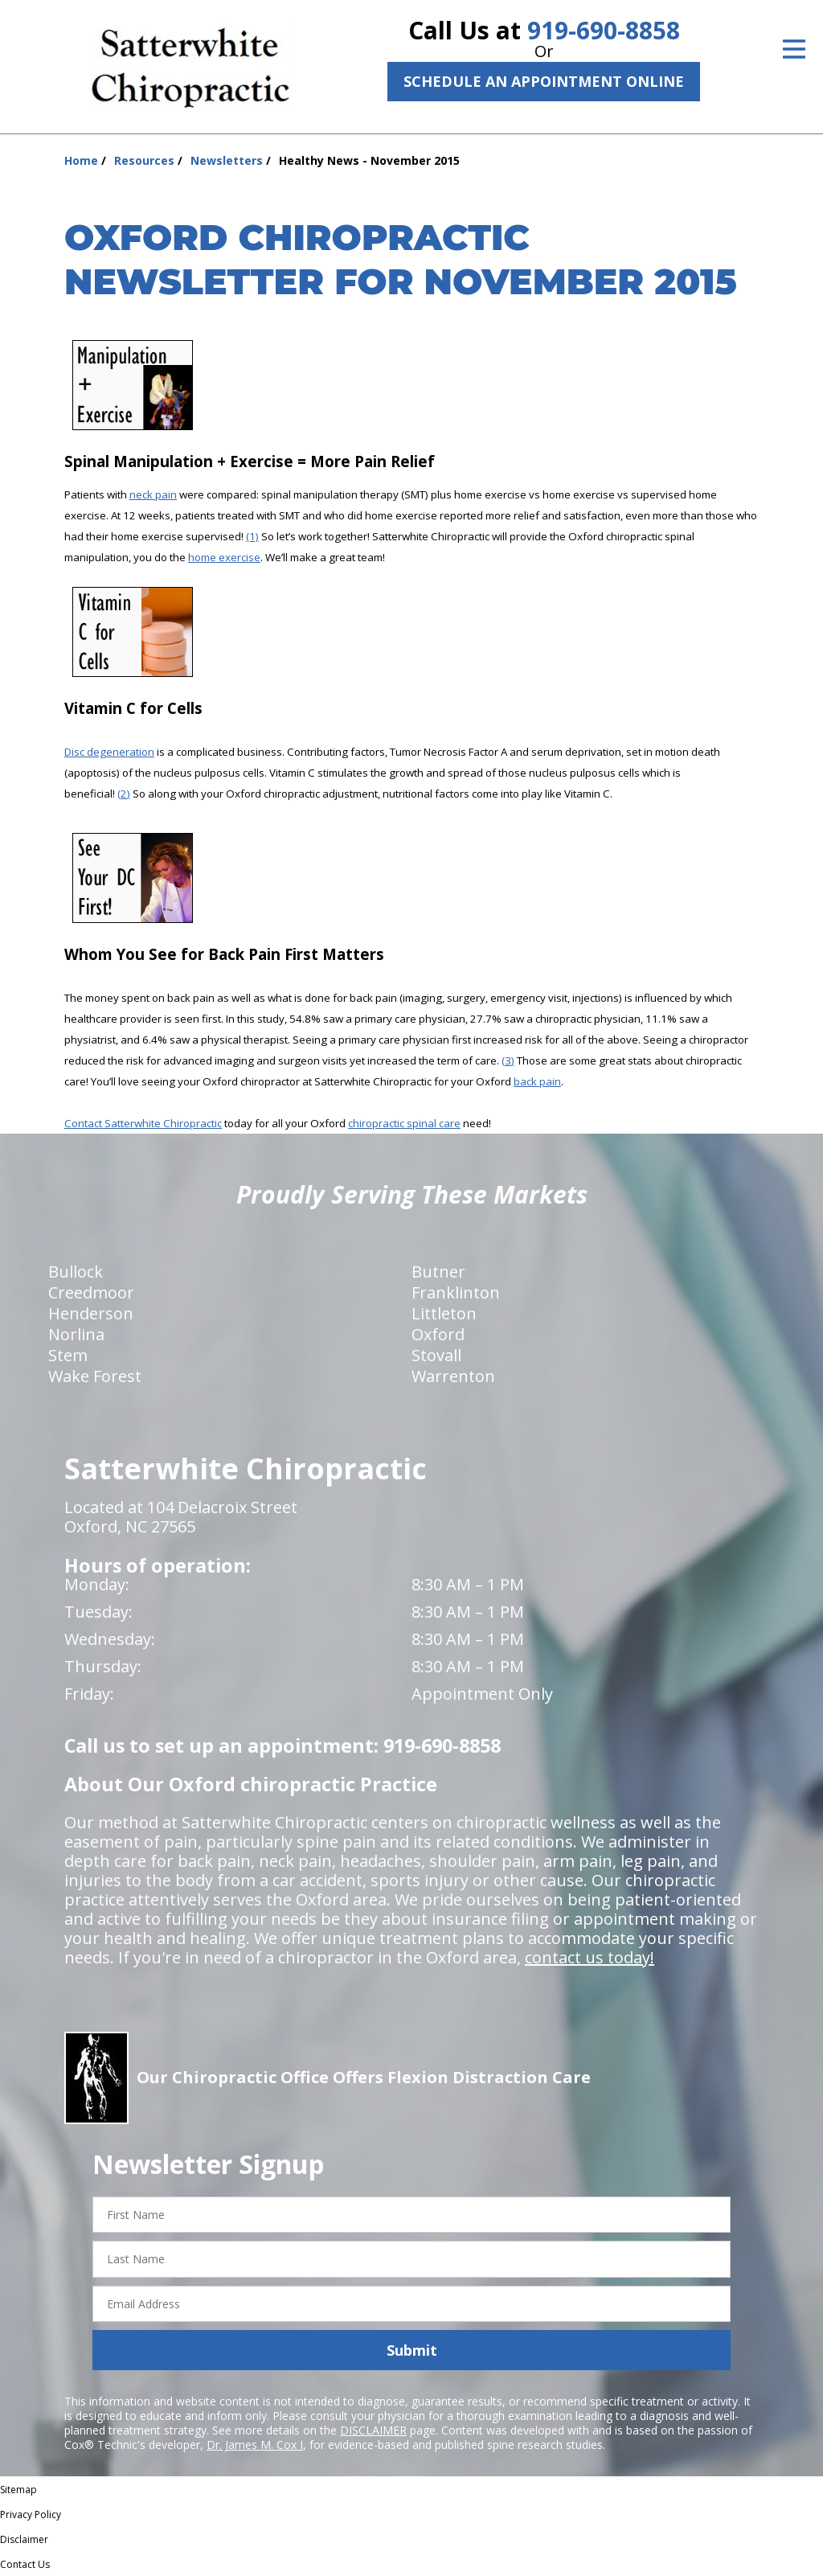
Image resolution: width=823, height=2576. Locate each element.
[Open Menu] (794, 49)
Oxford (438, 1334)
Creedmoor (91, 1292)
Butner (438, 1271)
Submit (412, 2350)
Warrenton (453, 1376)
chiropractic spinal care (404, 1123)
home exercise (224, 557)
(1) (252, 536)
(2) (123, 793)
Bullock (75, 1271)
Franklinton (456, 1292)
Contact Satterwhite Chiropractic (143, 1123)
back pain (537, 1081)
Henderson (90, 1313)
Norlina (76, 1334)
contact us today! (589, 1957)
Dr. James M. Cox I (255, 2444)
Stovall (436, 1355)
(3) (508, 1060)
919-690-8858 (603, 30)
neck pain (153, 494)
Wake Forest (94, 1376)
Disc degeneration (109, 751)
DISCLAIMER (373, 2430)
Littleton (444, 1313)
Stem (68, 1355)
